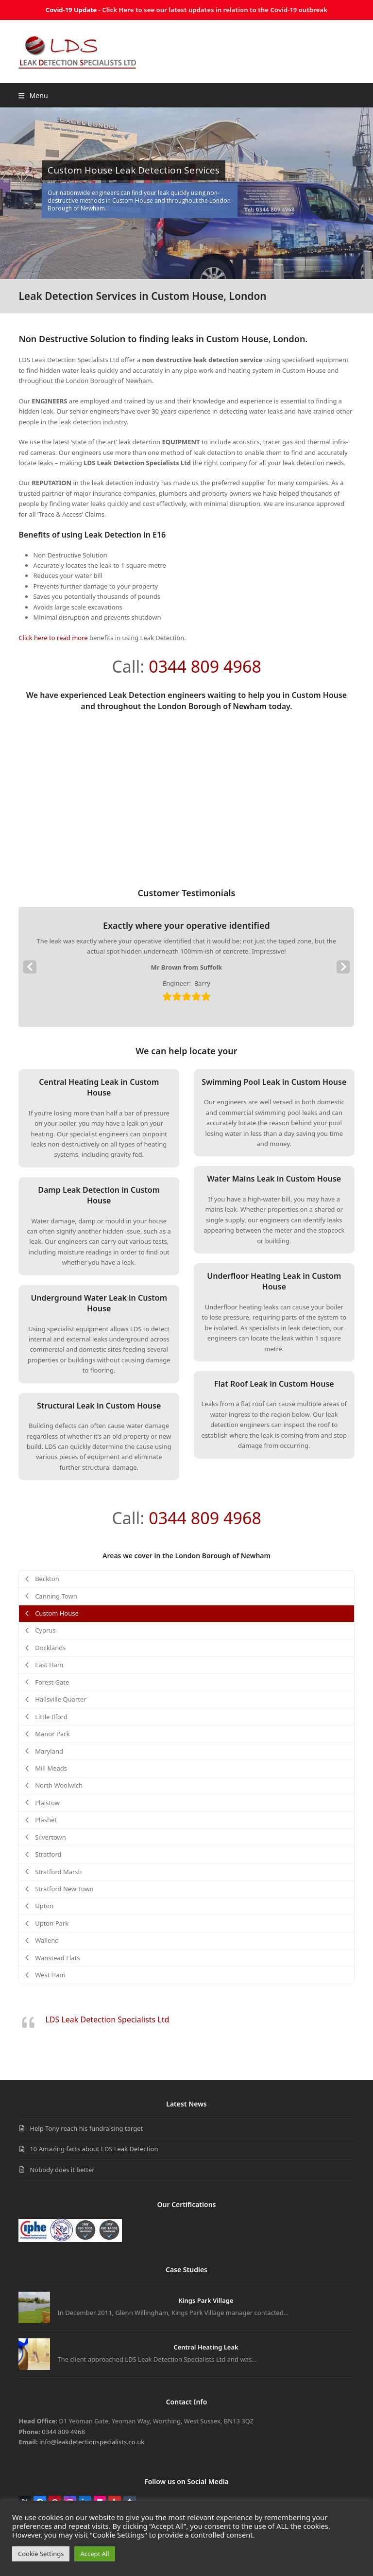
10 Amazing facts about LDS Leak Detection (94, 2148)
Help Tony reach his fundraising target (86, 2128)
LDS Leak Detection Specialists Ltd (107, 2019)
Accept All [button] (94, 2553)
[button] (33, 95)
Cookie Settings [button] (41, 2553)
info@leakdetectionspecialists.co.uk (91, 2441)
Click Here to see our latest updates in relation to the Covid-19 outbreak (214, 9)
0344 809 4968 (205, 666)
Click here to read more (52, 637)
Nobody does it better (62, 2169)
